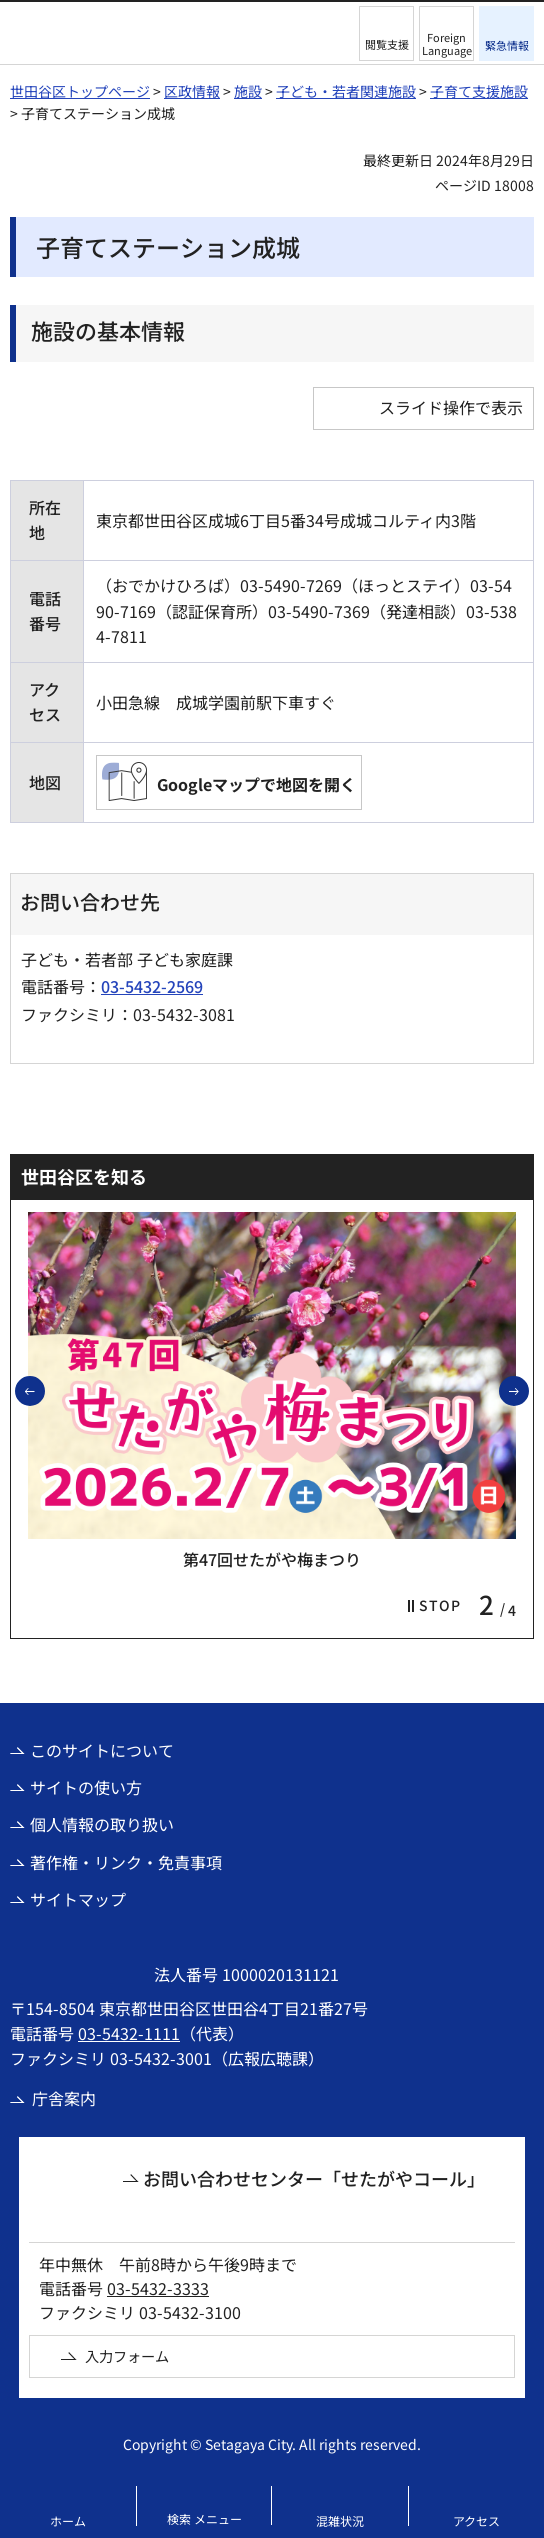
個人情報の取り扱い (102, 1824)
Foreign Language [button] (447, 43)
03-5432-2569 (152, 986)
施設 (248, 91)
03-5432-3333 (158, 2288)
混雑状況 (340, 2520)
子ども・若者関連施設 (346, 91)
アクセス (476, 2520)
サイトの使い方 (86, 1787)
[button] (386, 33)
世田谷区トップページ (80, 91)
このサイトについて (102, 1750)
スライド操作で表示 (451, 407)
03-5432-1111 (129, 2033)
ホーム (68, 2520)
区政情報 (192, 91)
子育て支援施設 (479, 91)
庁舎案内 (64, 2098)
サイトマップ (78, 1899)
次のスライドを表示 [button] (528, 1390)
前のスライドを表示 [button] (44, 1390)
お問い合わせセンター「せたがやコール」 (314, 2178)
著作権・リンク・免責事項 (126, 1862)
